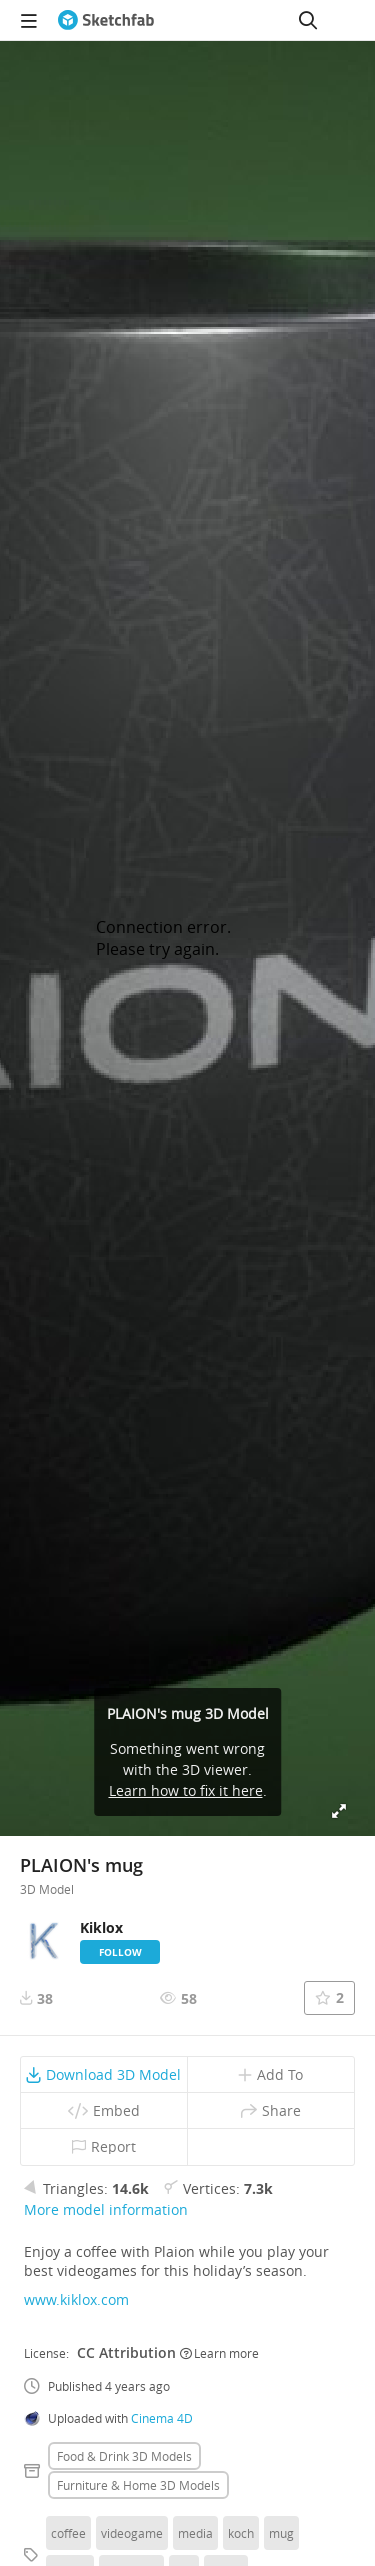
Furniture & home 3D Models (138, 2485)
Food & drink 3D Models (124, 2456)
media (195, 2533)
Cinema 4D (162, 2418)
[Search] (308, 20)
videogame (132, 2533)
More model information (106, 2209)
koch (241, 2533)
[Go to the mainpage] (106, 20)
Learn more (219, 2353)
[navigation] (29, 20)
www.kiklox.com (76, 2299)
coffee (68, 2533)
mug (281, 2533)
